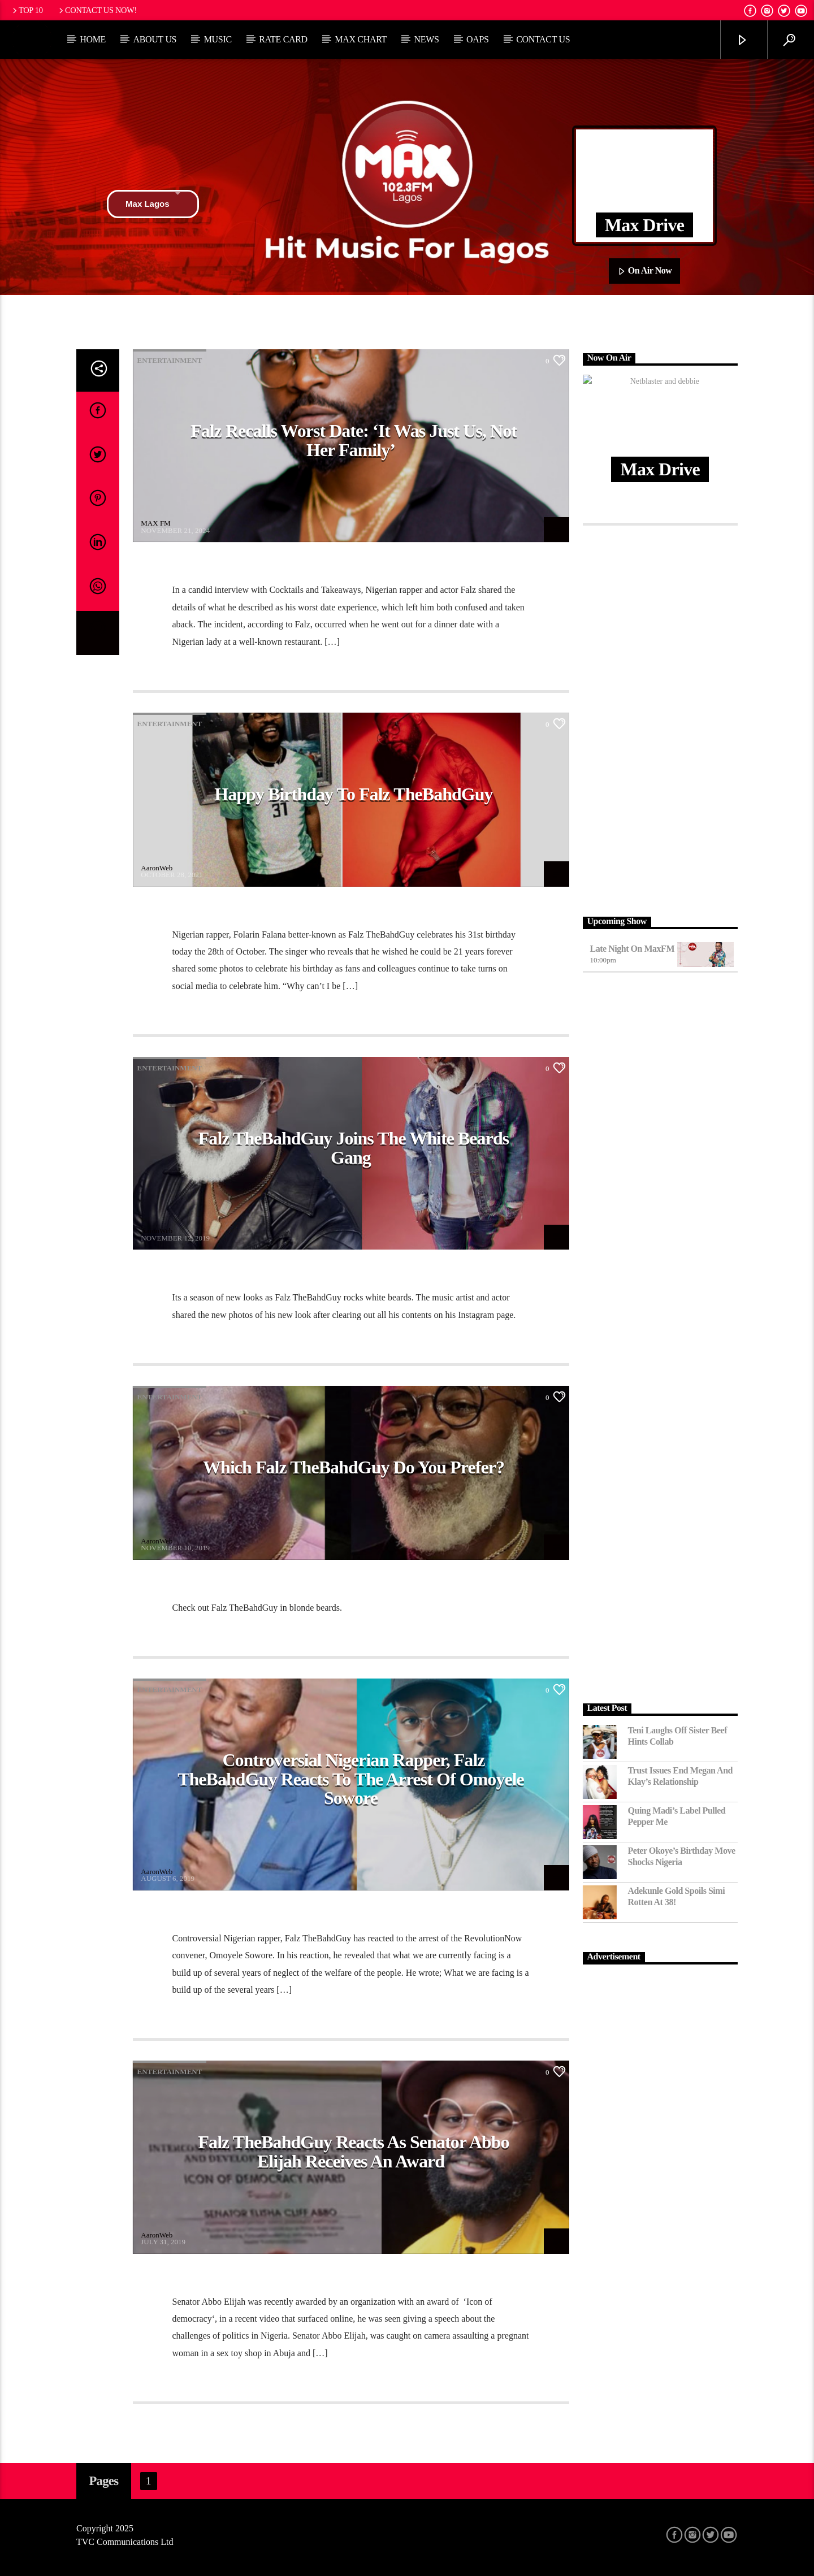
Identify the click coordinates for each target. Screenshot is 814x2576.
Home (93, 39)
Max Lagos (152, 204)
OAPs (477, 39)
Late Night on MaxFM (632, 948)
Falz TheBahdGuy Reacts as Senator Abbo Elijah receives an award (353, 2151)
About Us (154, 39)
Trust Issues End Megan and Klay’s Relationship (680, 1776)
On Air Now (644, 271)
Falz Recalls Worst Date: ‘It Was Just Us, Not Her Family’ (353, 440)
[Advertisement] (660, 717)
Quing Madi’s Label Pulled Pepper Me (677, 1816)
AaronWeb (156, 868)
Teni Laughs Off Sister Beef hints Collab (678, 1735)
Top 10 (26, 10)
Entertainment (169, 360)
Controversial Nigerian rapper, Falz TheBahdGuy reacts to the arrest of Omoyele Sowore (350, 1779)
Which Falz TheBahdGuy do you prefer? (353, 1467)
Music (218, 39)
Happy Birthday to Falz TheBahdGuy (353, 794)
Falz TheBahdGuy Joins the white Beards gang (353, 1148)
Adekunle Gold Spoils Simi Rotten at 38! (676, 1896)
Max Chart (361, 39)
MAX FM (155, 523)
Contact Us (543, 39)
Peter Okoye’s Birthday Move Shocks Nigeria (681, 1856)
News (426, 39)
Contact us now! (97, 10)
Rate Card (283, 39)
